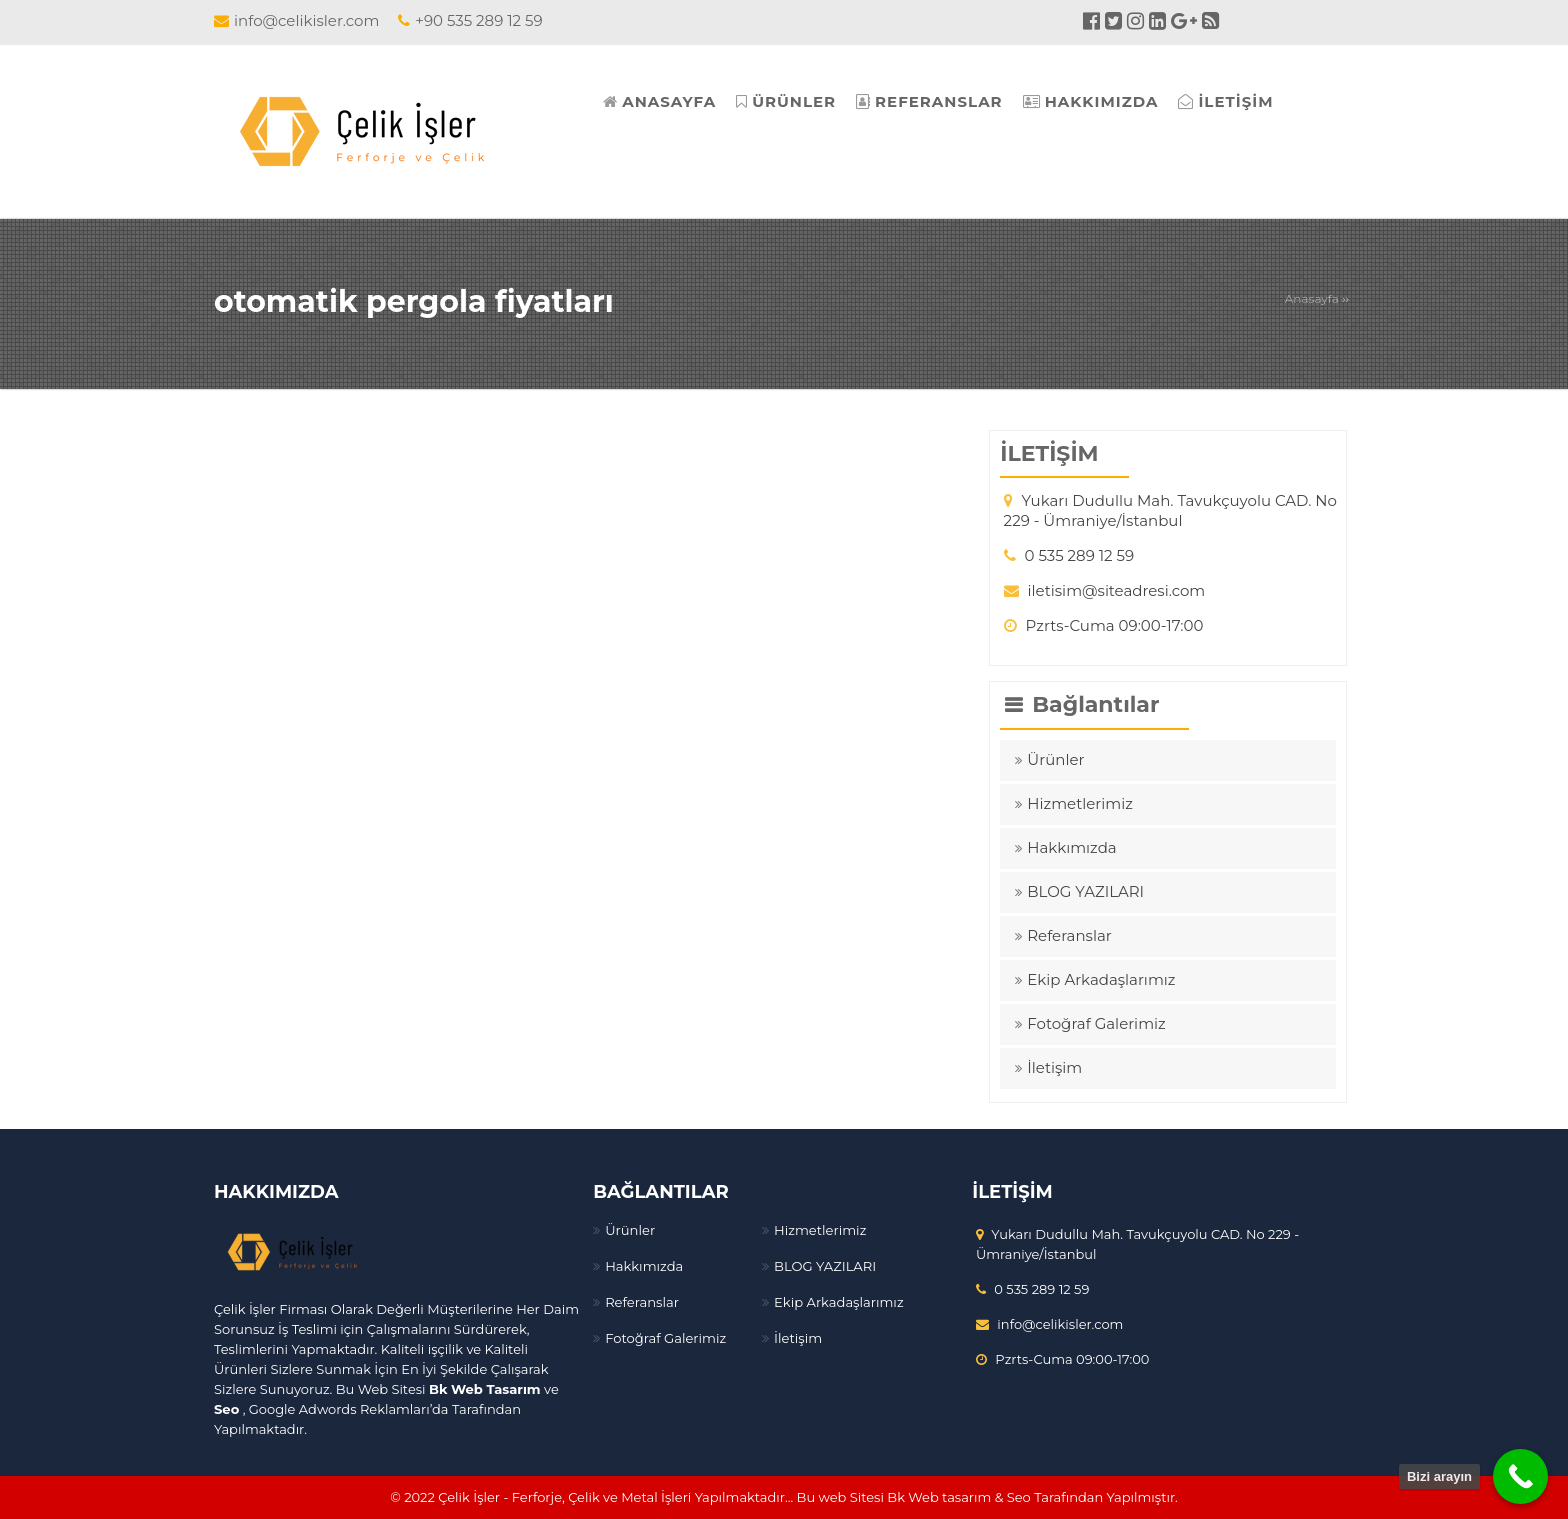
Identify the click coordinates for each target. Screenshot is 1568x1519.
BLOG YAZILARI (1085, 891)
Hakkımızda (1071, 847)
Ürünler (1055, 759)
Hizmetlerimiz (1080, 803)
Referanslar (1069, 935)
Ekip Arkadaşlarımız (1101, 979)
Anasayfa (1312, 298)
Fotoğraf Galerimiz (1096, 1023)
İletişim (1054, 1067)
